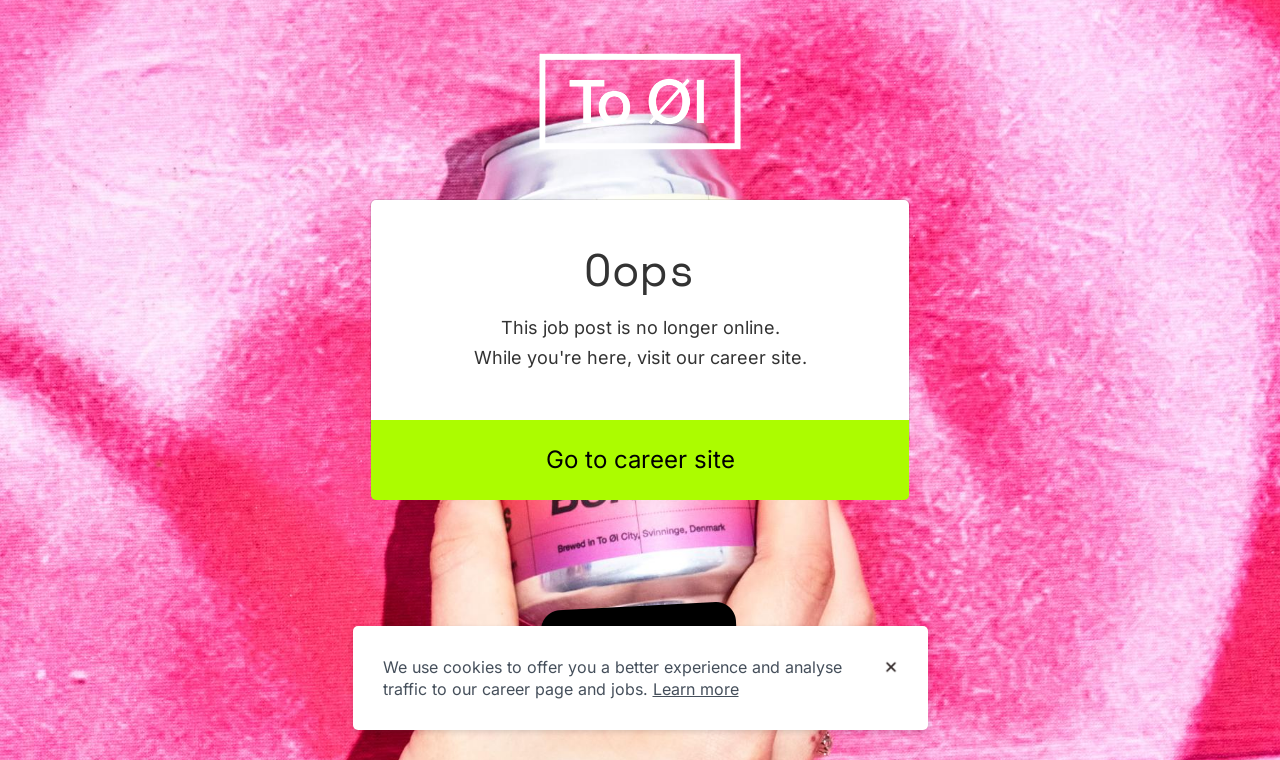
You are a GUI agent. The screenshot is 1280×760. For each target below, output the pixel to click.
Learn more (696, 689)
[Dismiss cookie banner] (891, 668)
